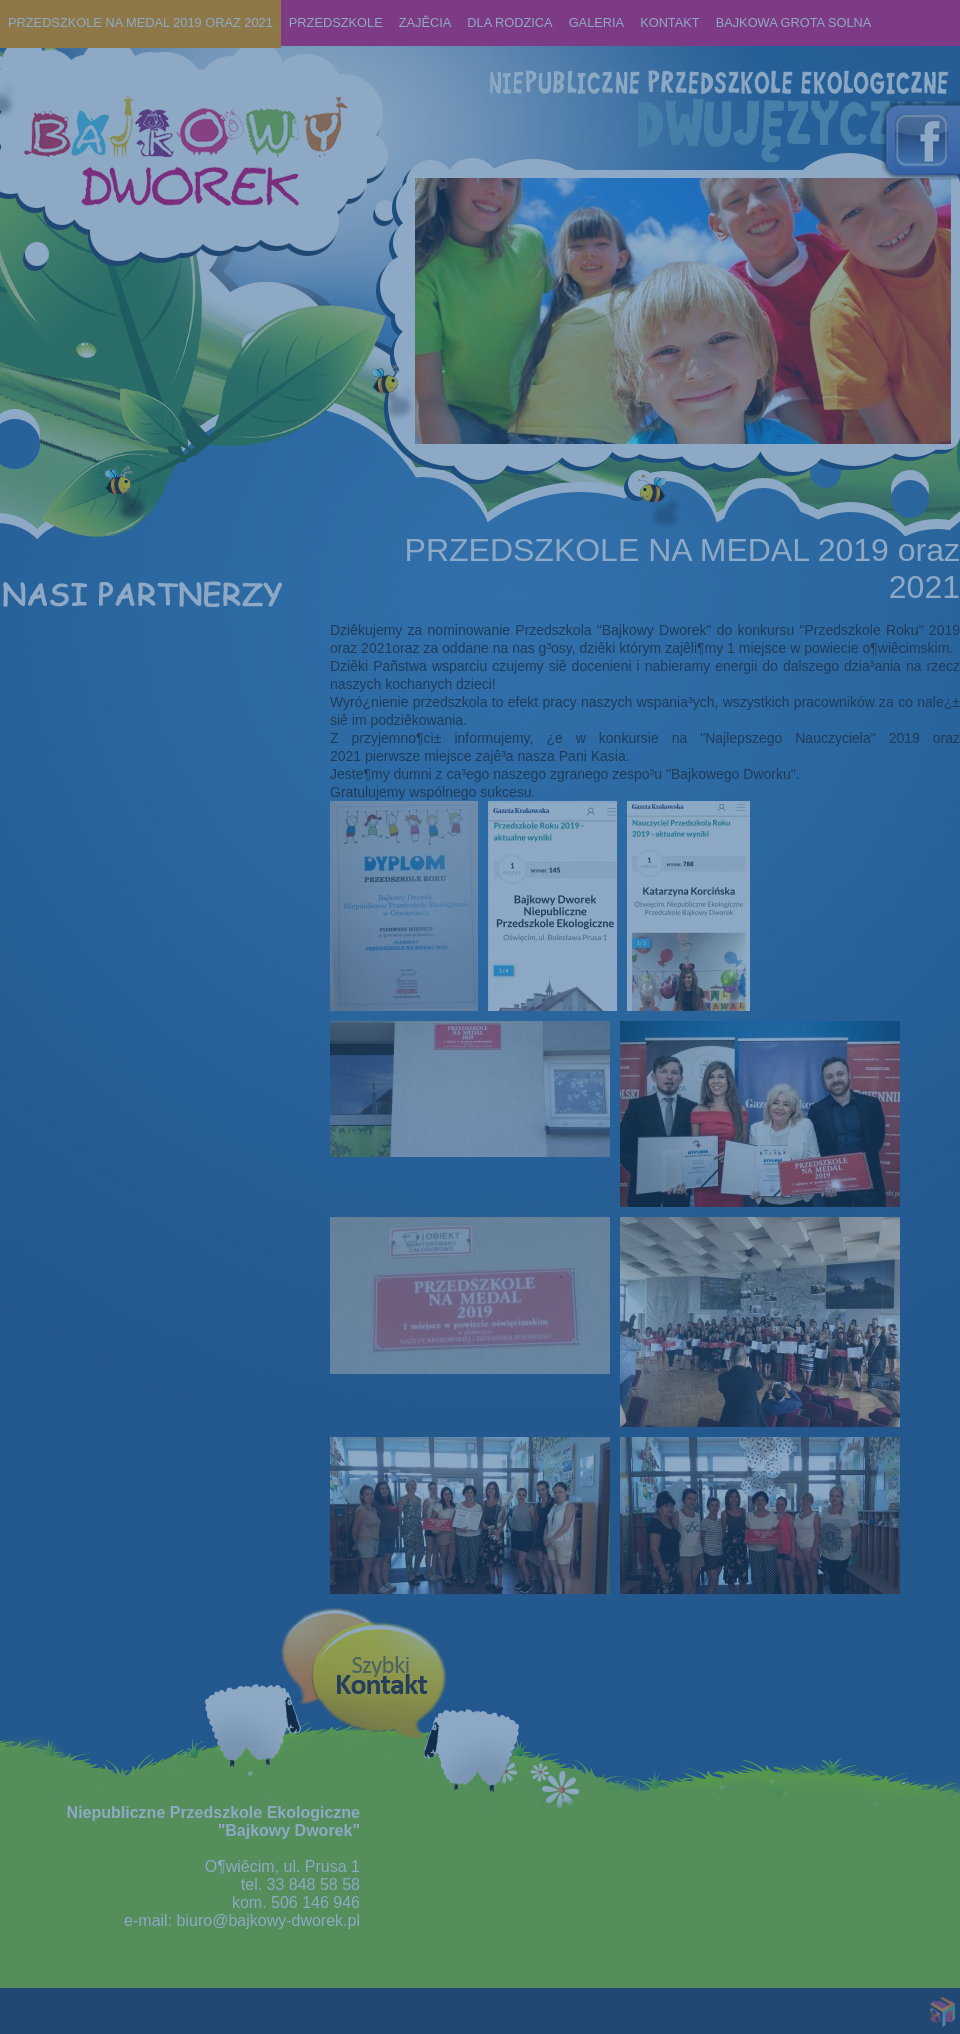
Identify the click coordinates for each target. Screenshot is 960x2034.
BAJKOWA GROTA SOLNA (794, 22)
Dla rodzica (509, 22)
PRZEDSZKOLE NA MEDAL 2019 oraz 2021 (140, 22)
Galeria (596, 22)
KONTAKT (670, 22)
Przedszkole (336, 22)
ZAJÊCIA (425, 22)
